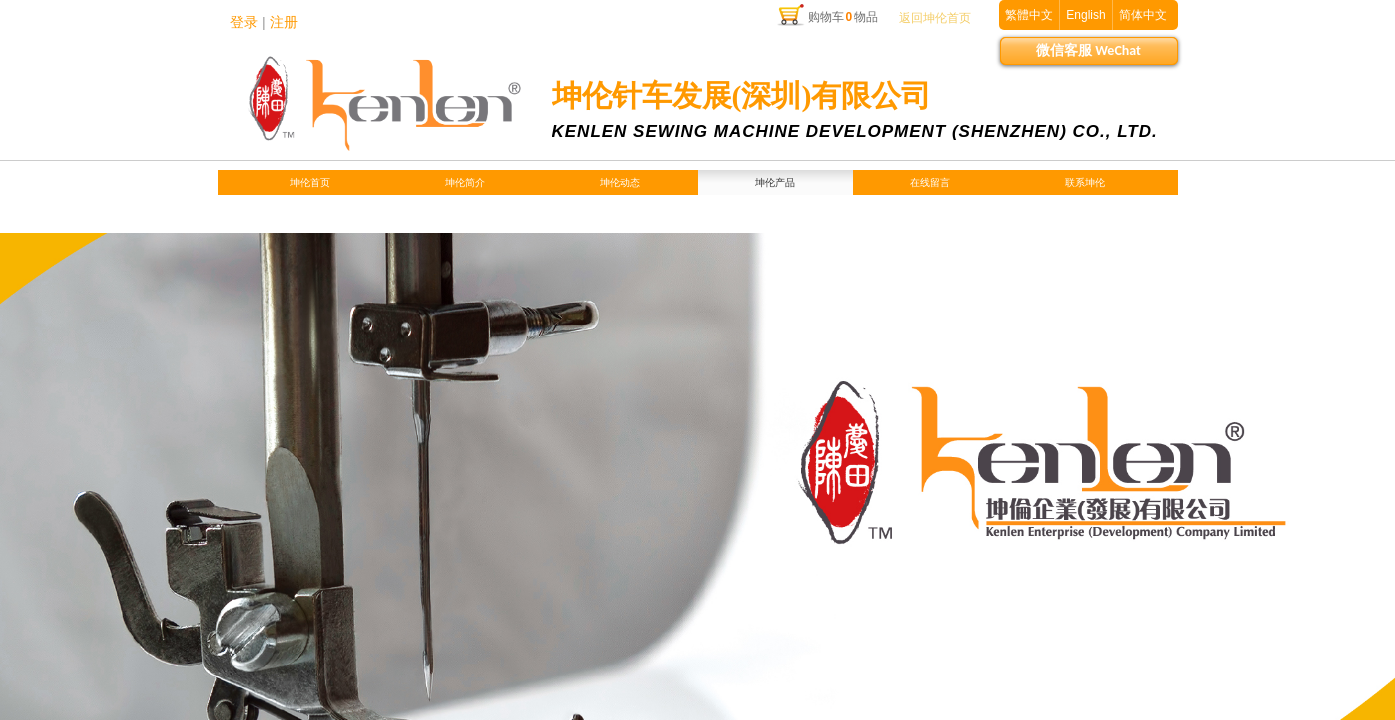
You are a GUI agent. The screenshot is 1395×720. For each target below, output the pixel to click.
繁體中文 (1029, 15)
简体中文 (1143, 15)
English (1085, 15)
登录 (244, 22)
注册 (284, 22)
